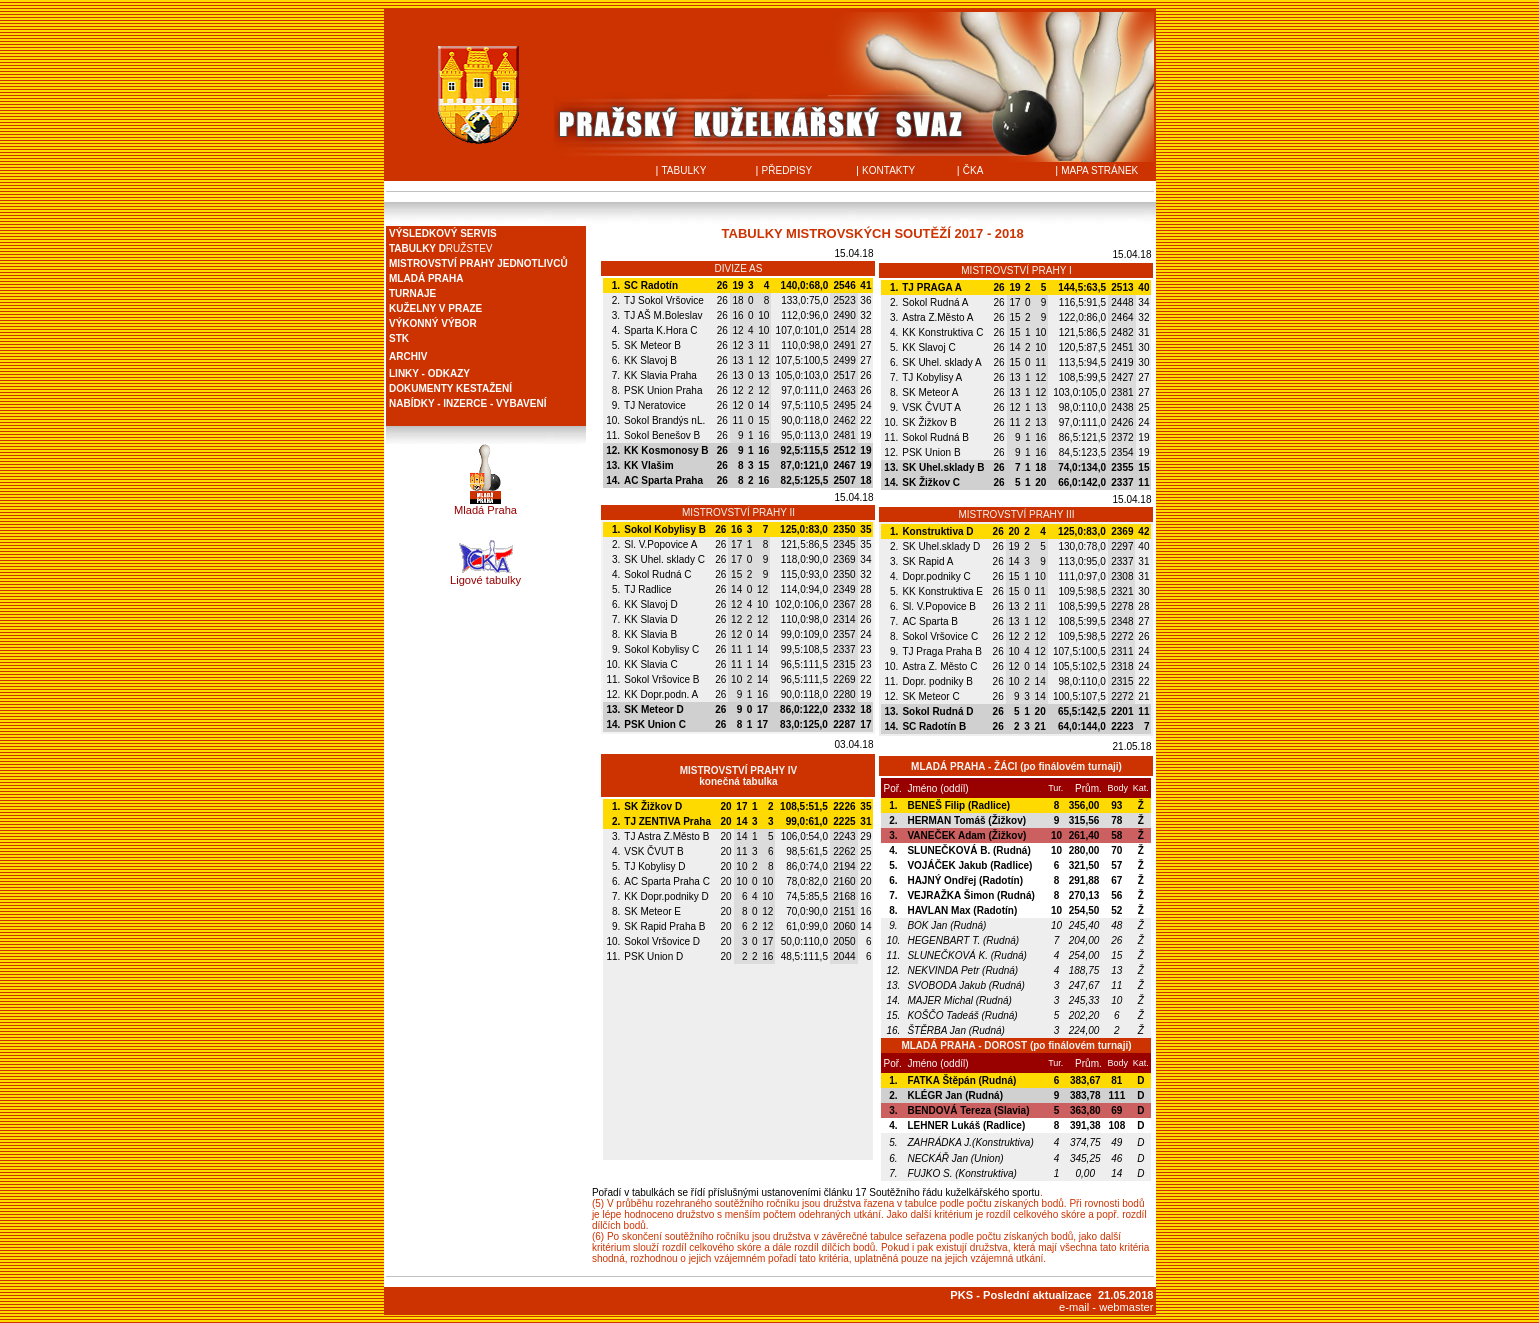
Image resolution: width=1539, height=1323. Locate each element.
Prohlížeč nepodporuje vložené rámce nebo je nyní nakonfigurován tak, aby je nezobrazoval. (486, 326)
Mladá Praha (485, 510)
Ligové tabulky (485, 580)
